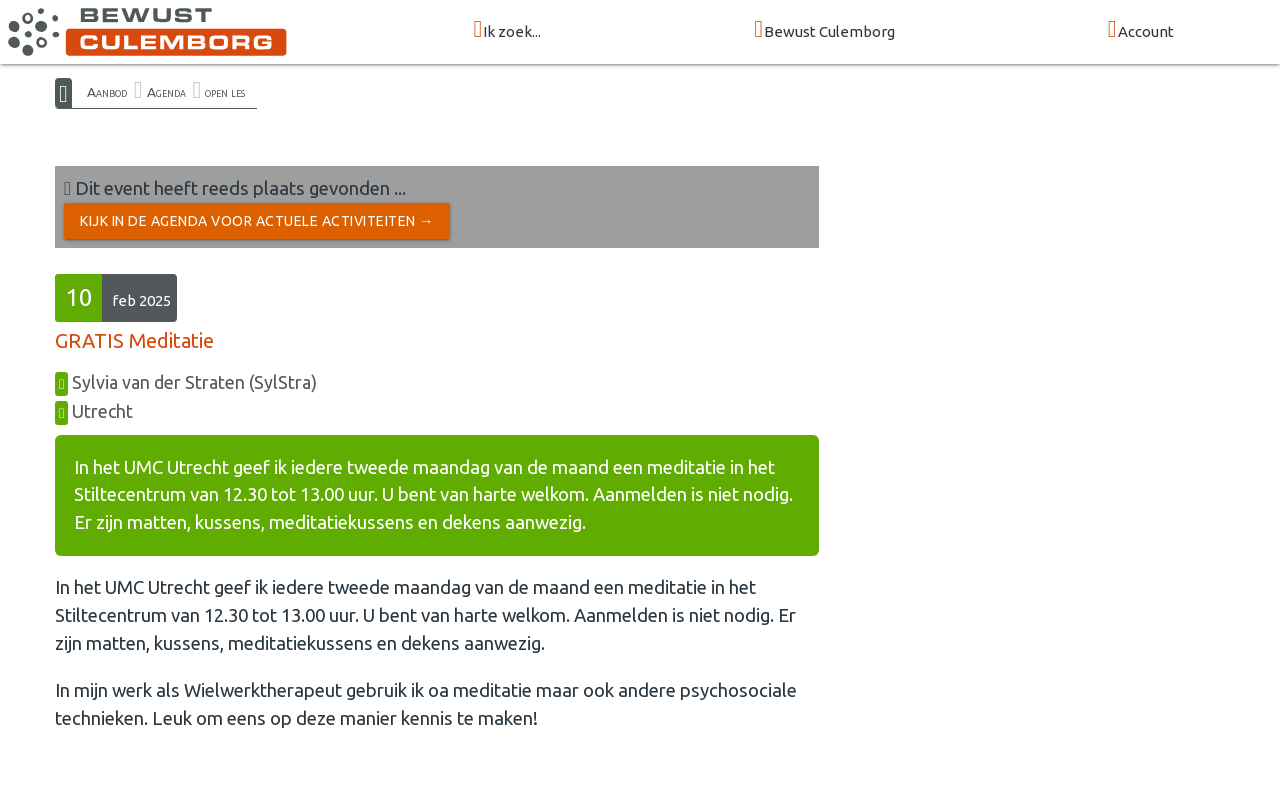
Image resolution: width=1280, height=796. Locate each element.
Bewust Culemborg (824, 30)
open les (225, 92)
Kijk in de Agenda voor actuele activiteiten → (257, 221)
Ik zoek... (507, 30)
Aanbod (107, 92)
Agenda (166, 92)
